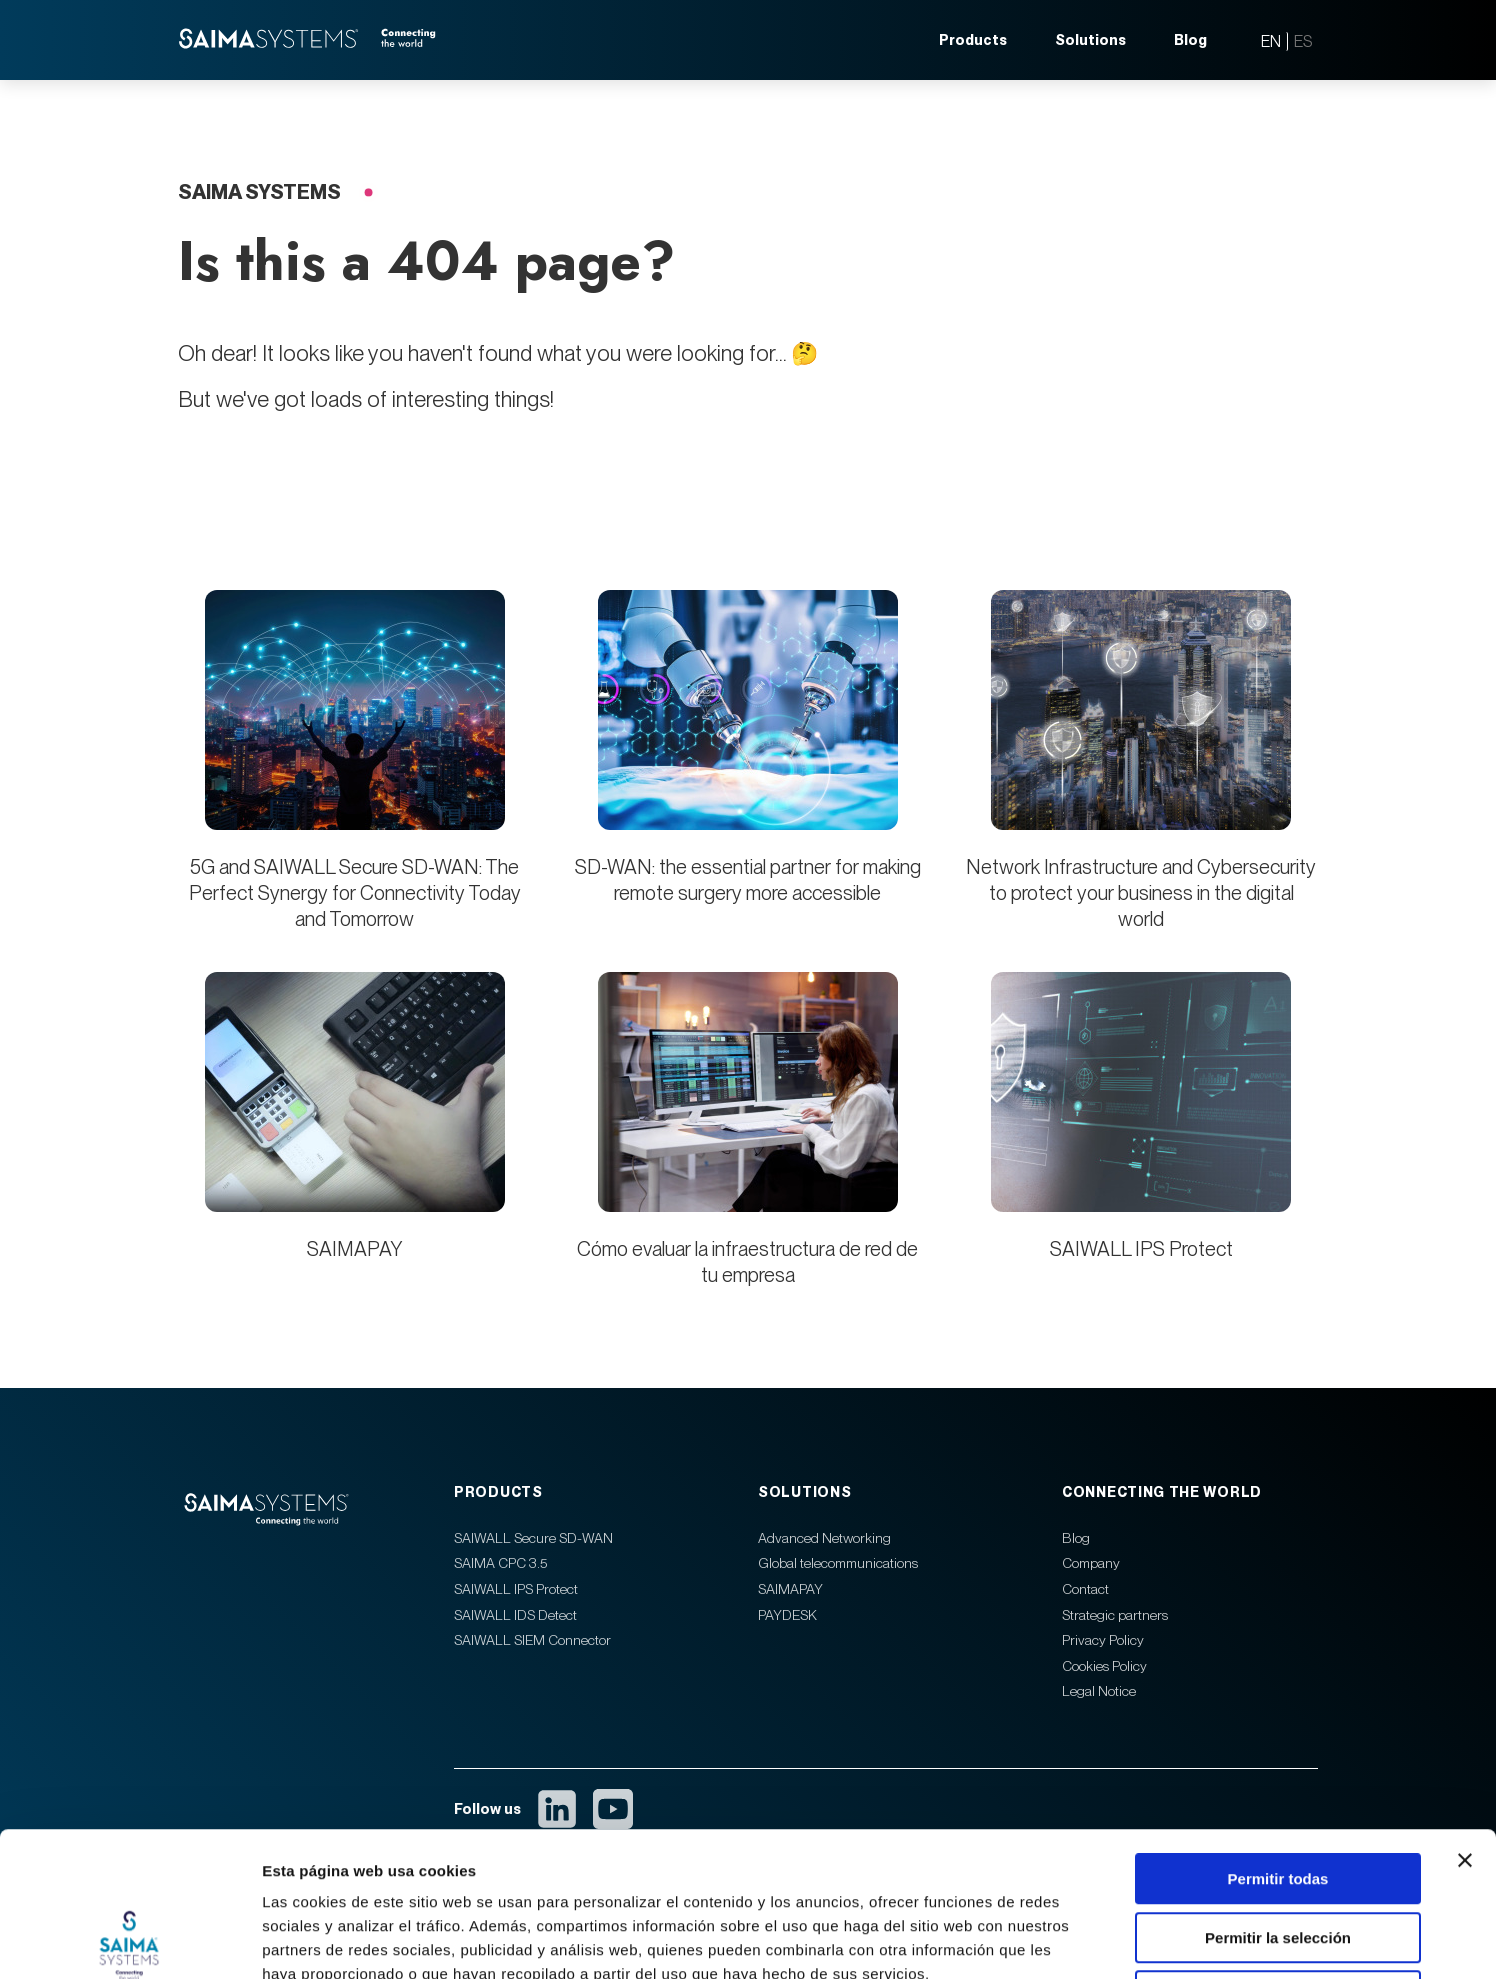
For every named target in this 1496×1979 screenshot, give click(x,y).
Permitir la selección (1278, 1793)
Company (1091, 1563)
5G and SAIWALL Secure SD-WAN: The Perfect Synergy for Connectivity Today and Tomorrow (355, 893)
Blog (1190, 40)
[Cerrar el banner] (1465, 1716)
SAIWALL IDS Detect (515, 1615)
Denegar (1278, 1851)
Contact (1085, 1589)
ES (1303, 41)
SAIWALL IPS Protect (1141, 1249)
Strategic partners (1115, 1615)
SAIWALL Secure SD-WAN (533, 1538)
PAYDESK (787, 1615)
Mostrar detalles (1082, 1939)
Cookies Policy (1104, 1666)
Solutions (1090, 40)
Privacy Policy (1103, 1640)
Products (973, 40)
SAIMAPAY (355, 1249)
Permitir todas (1278, 1734)
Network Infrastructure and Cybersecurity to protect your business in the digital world (1141, 893)
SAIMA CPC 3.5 (501, 1563)
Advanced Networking (824, 1538)
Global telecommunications (838, 1563)
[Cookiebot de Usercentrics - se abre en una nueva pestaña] (129, 1940)
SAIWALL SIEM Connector (532, 1640)
